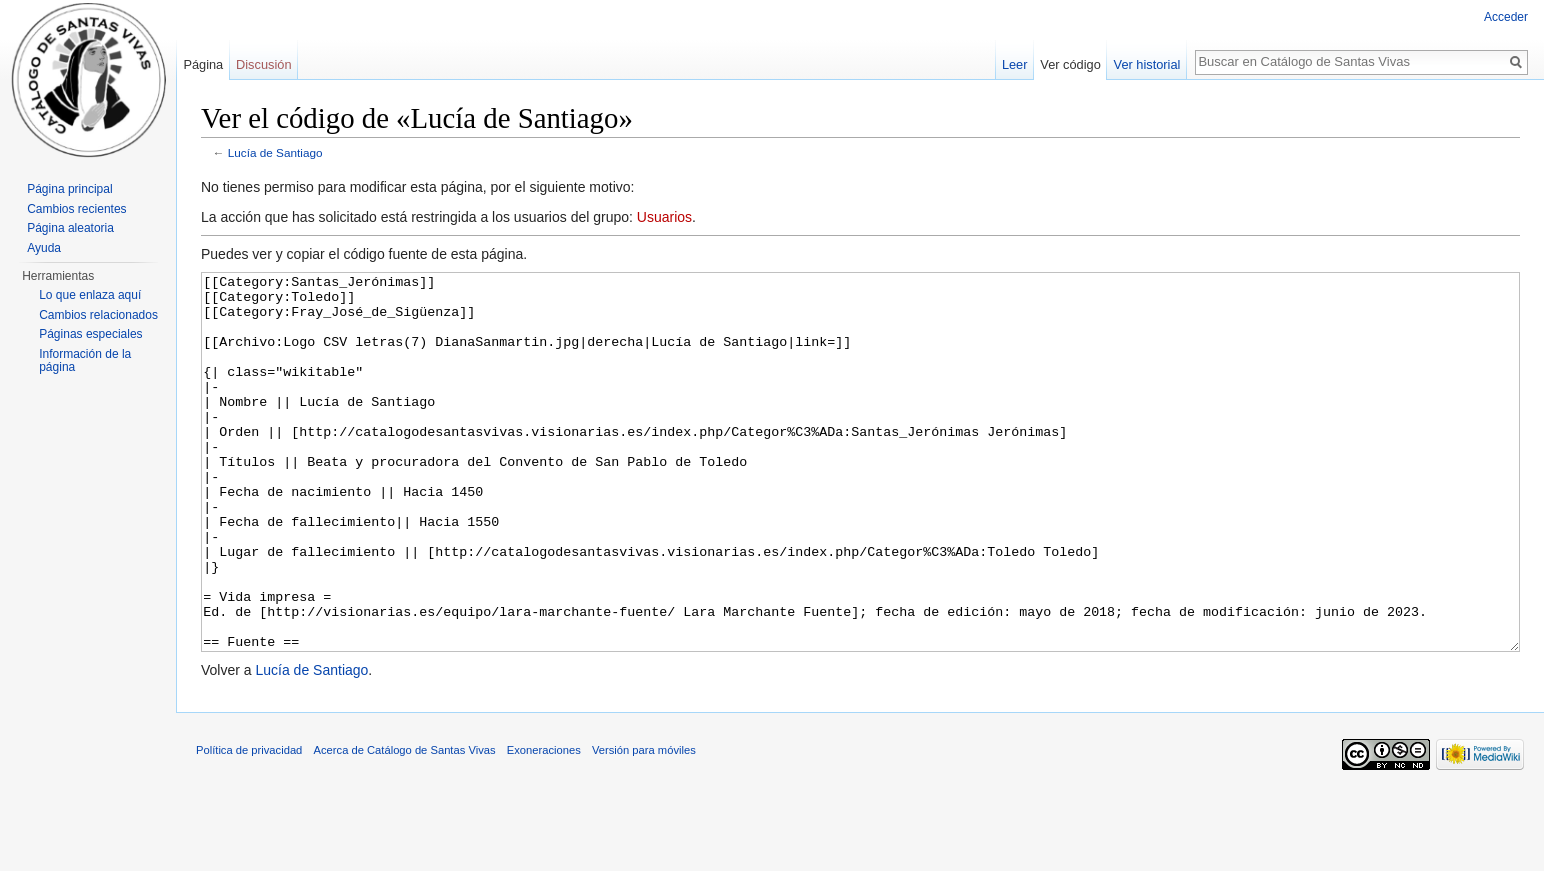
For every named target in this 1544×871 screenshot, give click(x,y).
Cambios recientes (76, 209)
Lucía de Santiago (275, 152)
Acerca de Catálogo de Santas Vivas (405, 825)
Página (203, 64)
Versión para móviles (644, 825)
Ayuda (44, 248)
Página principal (69, 189)
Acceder (1506, 17)
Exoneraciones (544, 825)
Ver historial (1147, 64)
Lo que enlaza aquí (90, 295)
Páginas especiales (90, 334)
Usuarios (664, 217)
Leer (1015, 64)
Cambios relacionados (98, 315)
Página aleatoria (70, 228)
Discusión (263, 64)
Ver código (1070, 64)
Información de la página (85, 361)
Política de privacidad (249, 825)
